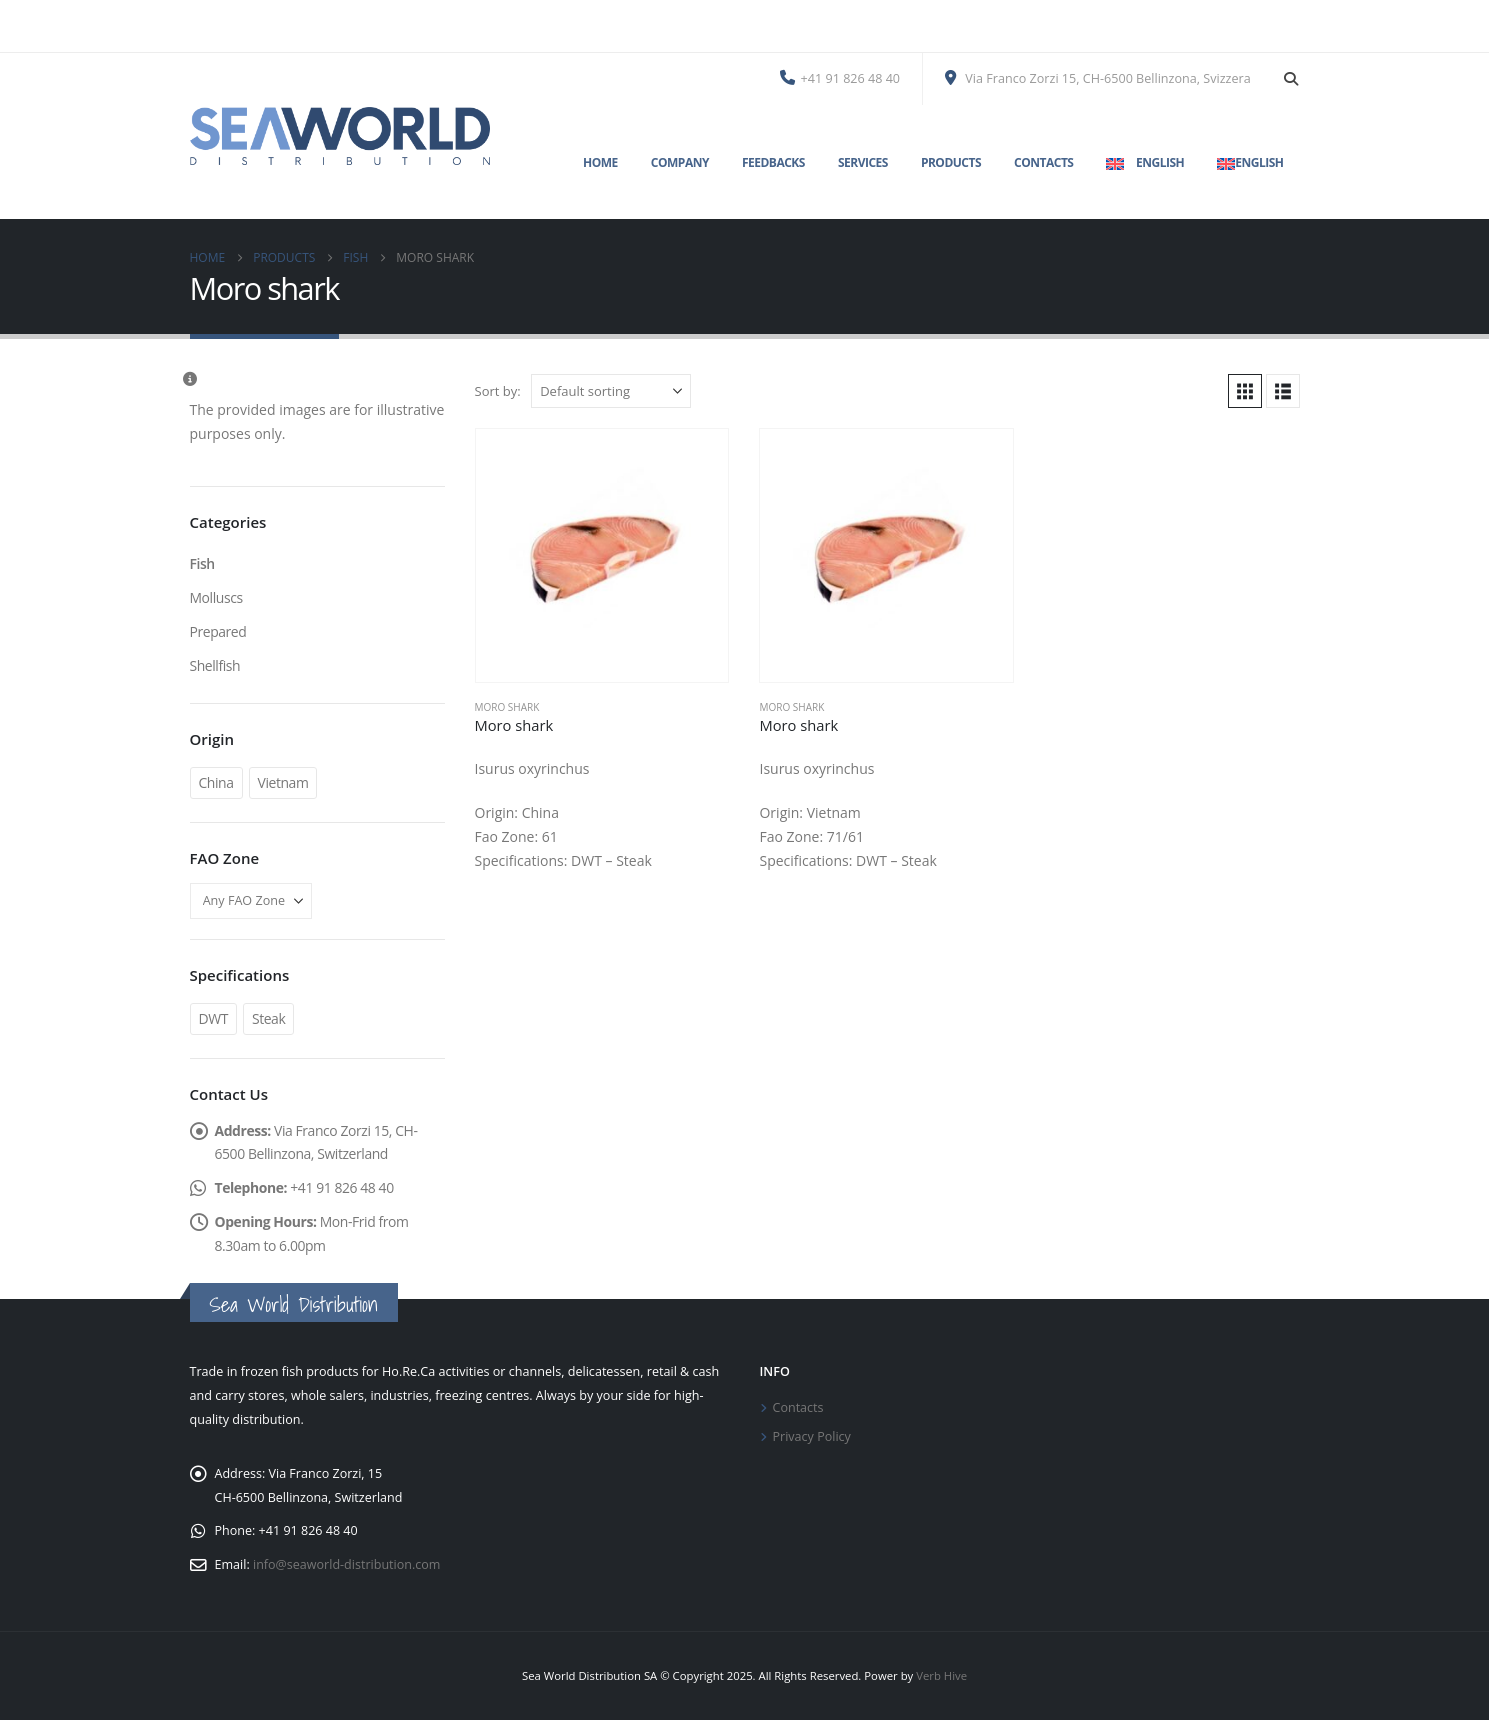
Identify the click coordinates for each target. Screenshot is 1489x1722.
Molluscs (216, 597)
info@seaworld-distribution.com (347, 1566)
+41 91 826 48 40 (840, 78)
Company (680, 162)
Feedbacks (773, 162)
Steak (269, 1018)
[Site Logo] (340, 136)
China (216, 782)
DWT (214, 1018)
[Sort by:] (611, 391)
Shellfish (215, 665)
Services (863, 162)
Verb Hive (941, 1677)
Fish (202, 563)
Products (951, 162)
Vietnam (283, 782)
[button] (1291, 79)
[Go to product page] (602, 555)
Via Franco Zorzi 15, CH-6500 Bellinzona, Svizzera (1098, 78)
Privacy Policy (812, 1438)
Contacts (1043, 162)
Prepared (218, 631)
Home (600, 162)
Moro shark (507, 707)
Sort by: (498, 391)
